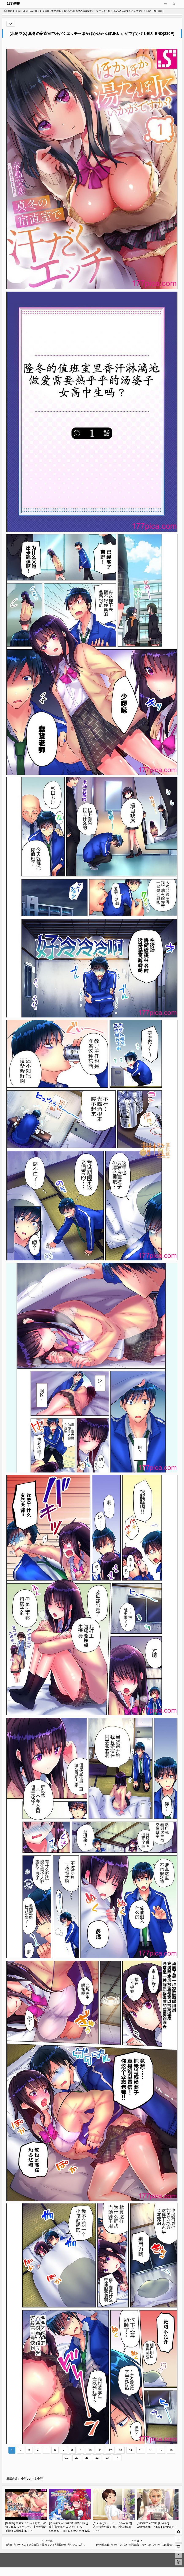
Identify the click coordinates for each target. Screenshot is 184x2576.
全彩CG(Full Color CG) (27, 11)
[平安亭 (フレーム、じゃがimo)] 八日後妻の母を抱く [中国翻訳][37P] (112, 2526)
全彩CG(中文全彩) (51, 11)
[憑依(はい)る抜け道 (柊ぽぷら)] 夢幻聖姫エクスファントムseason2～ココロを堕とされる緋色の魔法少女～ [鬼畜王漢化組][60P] (69, 2530)
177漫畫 (13, 3)
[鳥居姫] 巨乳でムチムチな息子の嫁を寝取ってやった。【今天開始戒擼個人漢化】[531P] (25, 2526)
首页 (8, 11)
